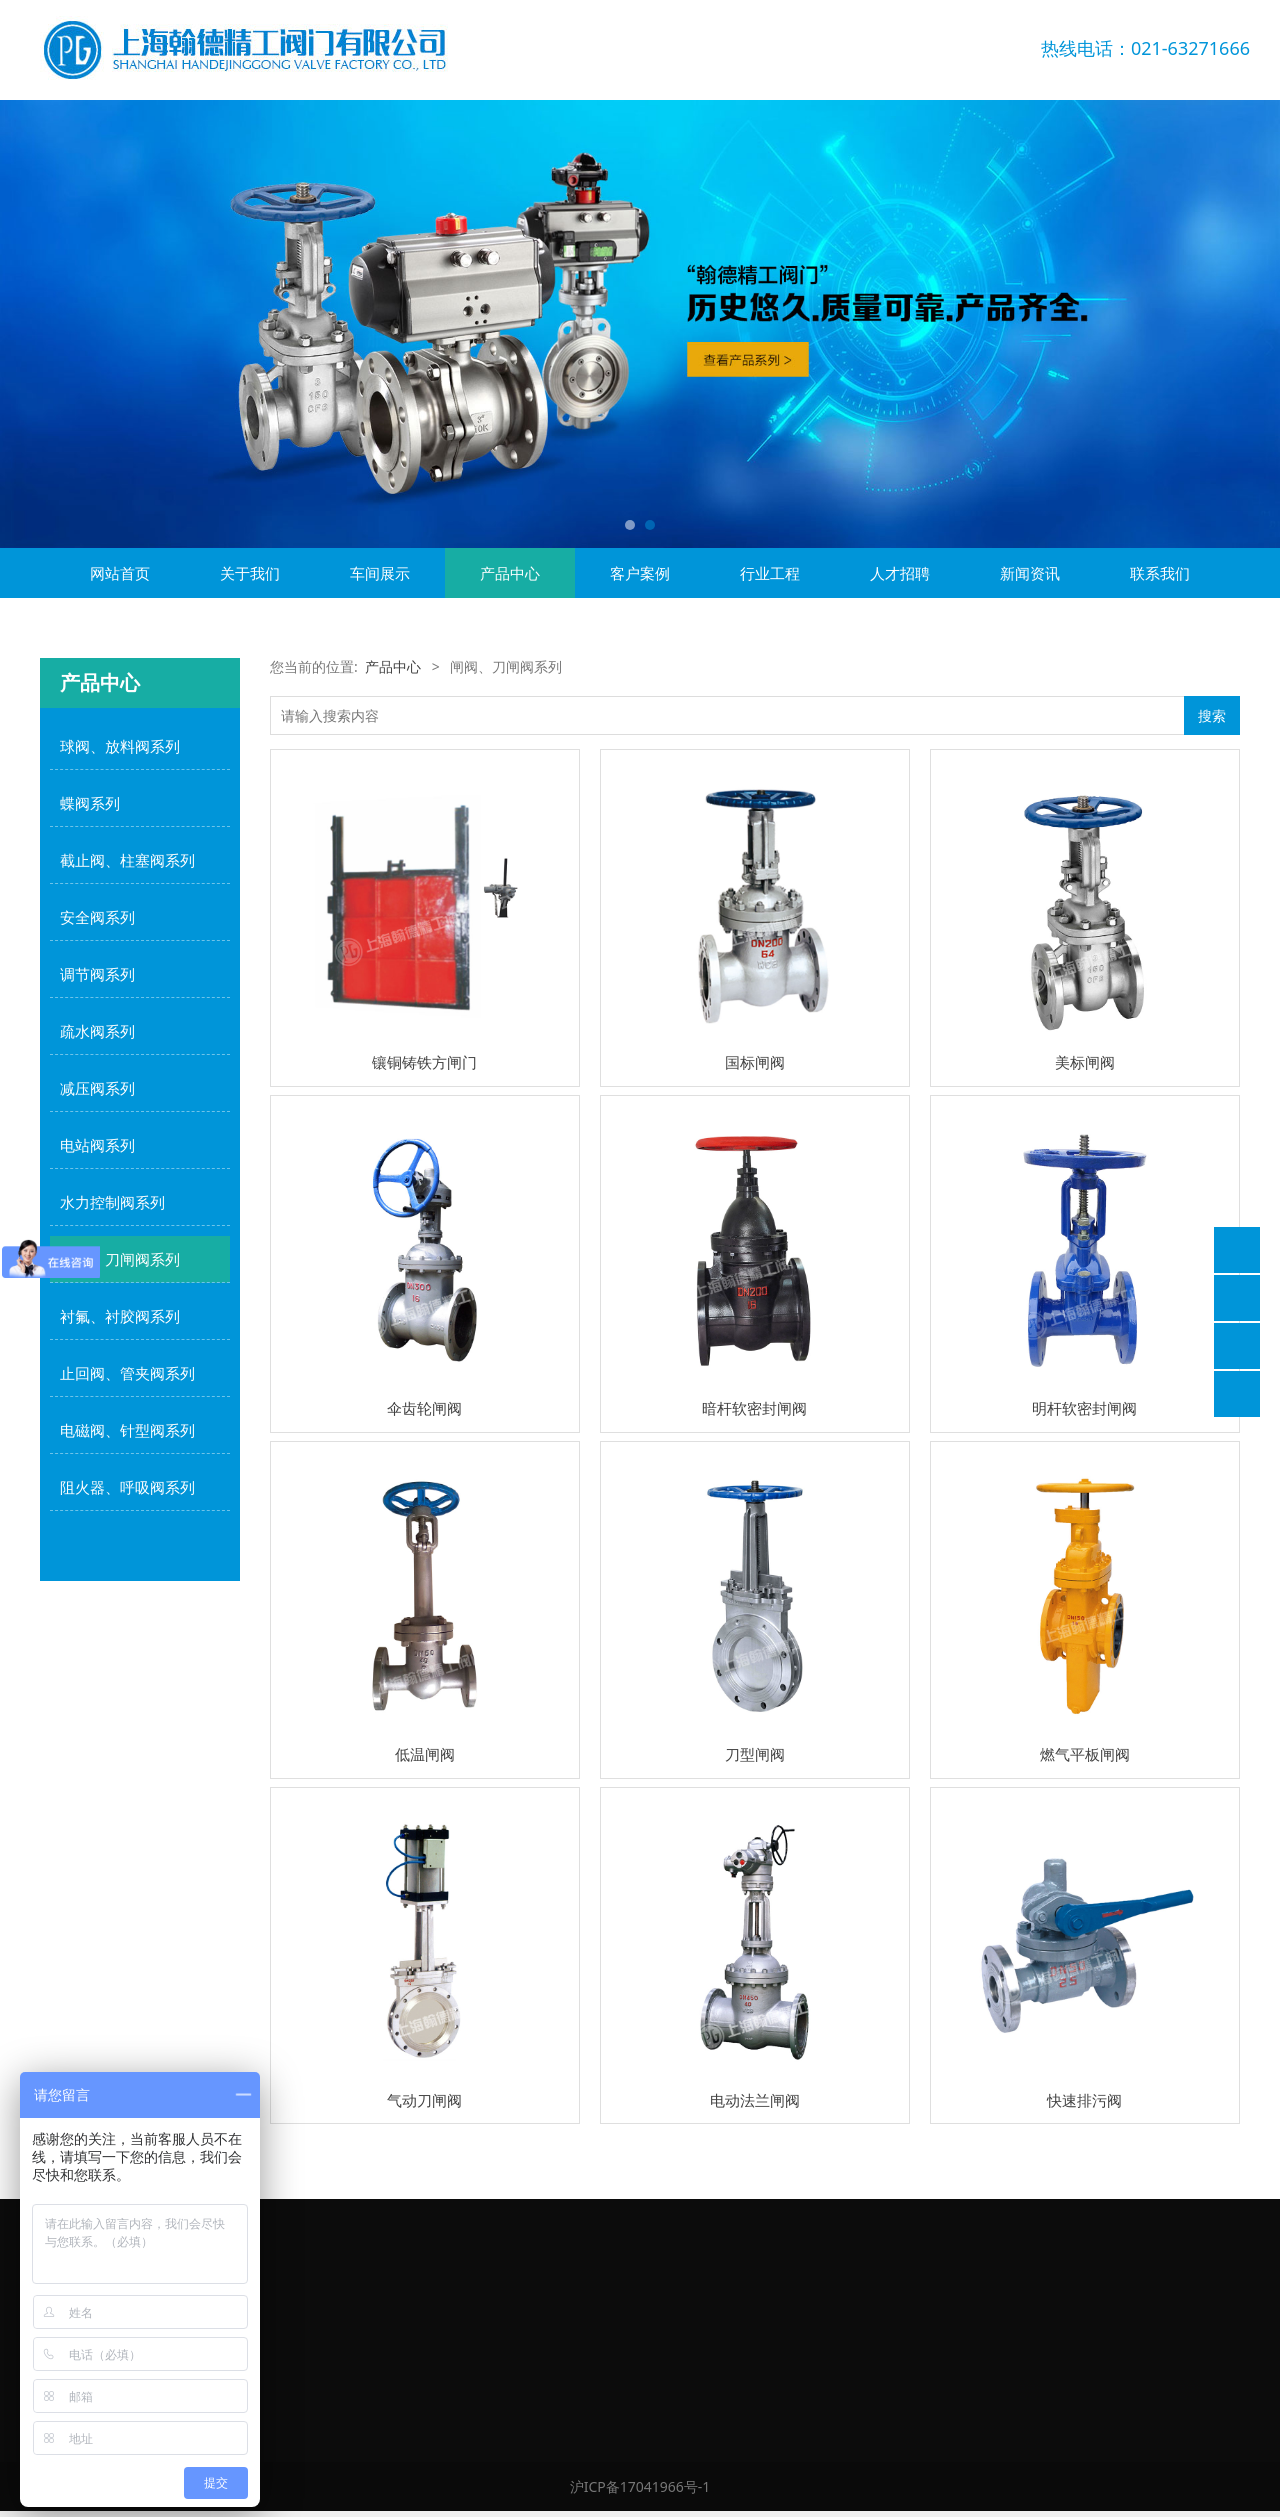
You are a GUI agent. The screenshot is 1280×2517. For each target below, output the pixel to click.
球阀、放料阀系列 (120, 746)
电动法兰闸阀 (755, 2100)
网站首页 (120, 573)
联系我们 (1160, 573)
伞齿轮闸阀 (424, 1408)
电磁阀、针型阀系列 (127, 1430)
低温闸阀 (425, 1754)
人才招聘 (900, 573)
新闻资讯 (1030, 573)
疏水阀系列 (97, 1031)
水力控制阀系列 (112, 1202)
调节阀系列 (97, 974)
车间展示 (380, 573)
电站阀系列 (97, 1145)
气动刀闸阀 (424, 2100)
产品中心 (510, 573)
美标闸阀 (1085, 1062)
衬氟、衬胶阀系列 (120, 1316)
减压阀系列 (97, 1088)
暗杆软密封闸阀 (754, 1408)
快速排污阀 (1084, 2100)
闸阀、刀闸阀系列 (120, 1259)
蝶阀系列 (90, 803)
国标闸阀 (755, 1062)
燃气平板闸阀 (1085, 1754)
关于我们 (250, 573)
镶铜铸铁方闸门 (424, 1062)
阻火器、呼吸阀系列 (127, 1487)
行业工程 (770, 573)
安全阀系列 (97, 917)
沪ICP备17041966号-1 (640, 2486)
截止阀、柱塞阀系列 (127, 860)
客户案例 (640, 573)
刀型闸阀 (755, 1754)
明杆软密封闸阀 (1084, 1408)
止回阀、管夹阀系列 (127, 1373)
